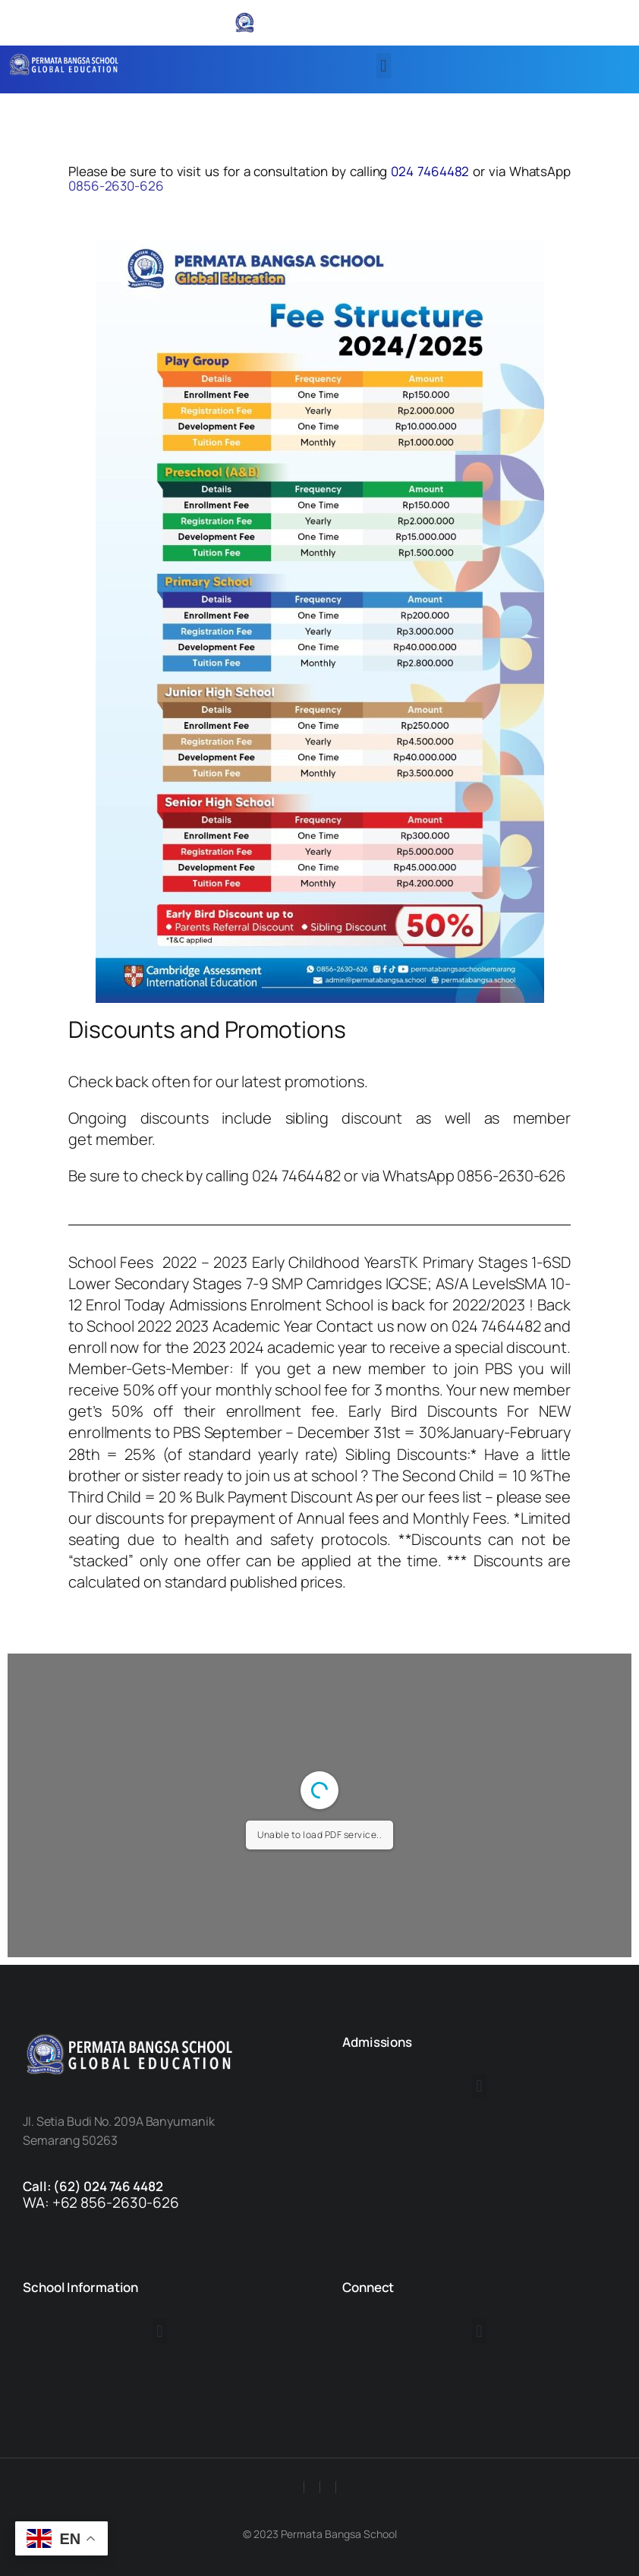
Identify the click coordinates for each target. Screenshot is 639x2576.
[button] (383, 65)
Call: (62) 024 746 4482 (93, 2186)
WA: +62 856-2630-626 (101, 2202)
